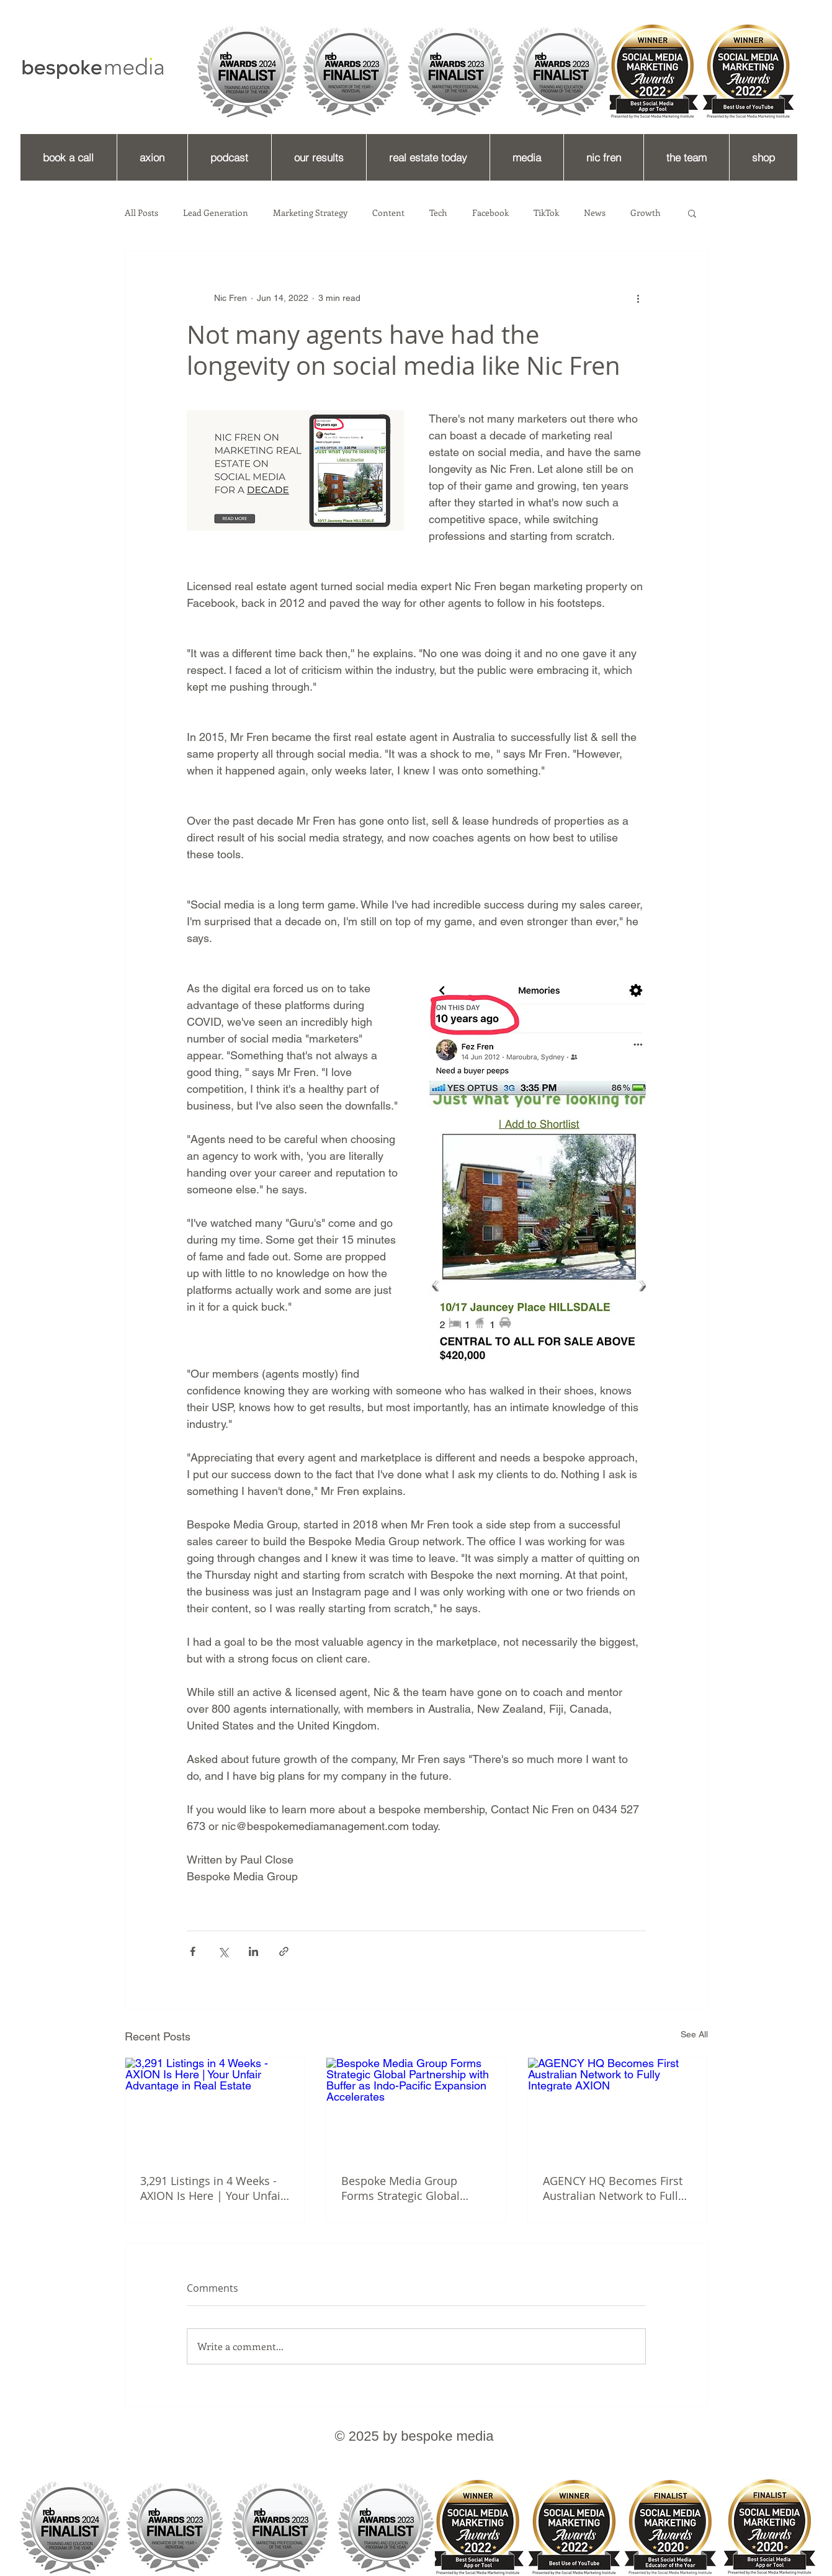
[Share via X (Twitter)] (223, 1951)
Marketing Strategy (310, 212)
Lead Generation (215, 212)
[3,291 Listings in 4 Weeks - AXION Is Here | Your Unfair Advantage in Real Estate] (215, 2108)
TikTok (546, 212)
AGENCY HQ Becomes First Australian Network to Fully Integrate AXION (613, 2188)
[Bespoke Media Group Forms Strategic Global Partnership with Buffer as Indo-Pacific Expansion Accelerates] (416, 2108)
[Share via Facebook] (193, 1951)
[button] (692, 213)
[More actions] (638, 297)
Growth (645, 212)
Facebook (490, 212)
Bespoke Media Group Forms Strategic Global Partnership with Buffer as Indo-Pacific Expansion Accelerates (409, 2188)
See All (694, 2034)
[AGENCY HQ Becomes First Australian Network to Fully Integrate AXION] (617, 2108)
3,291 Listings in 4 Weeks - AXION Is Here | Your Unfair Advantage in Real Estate (212, 2188)
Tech (438, 212)
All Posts (141, 212)
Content (388, 212)
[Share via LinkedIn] (253, 1951)
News (595, 212)
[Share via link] (284, 1951)
